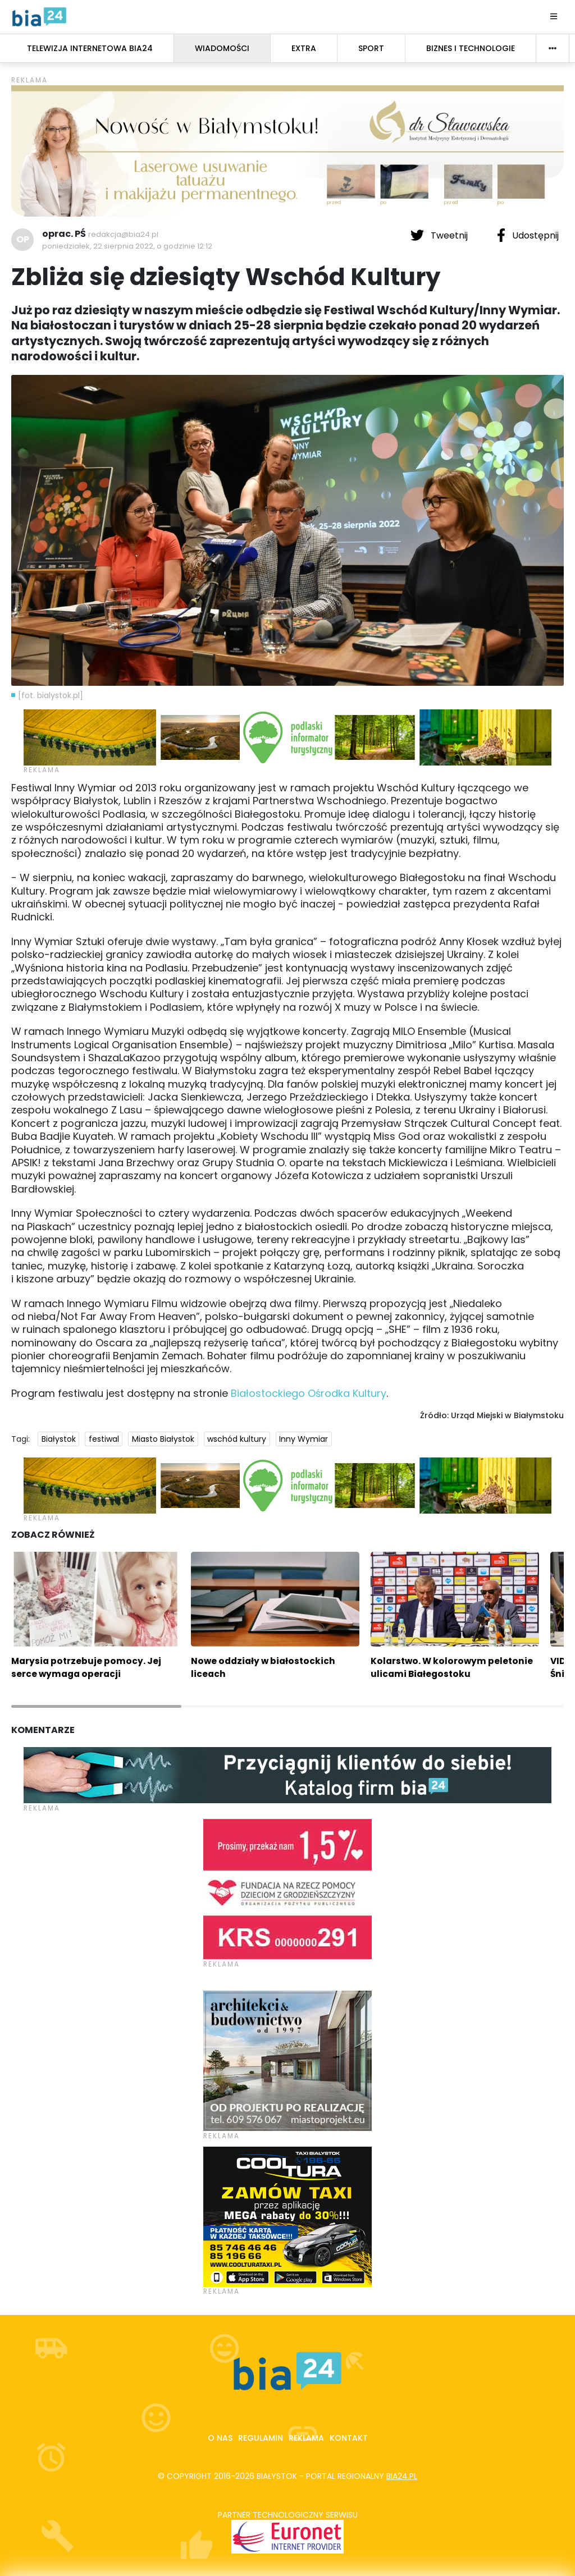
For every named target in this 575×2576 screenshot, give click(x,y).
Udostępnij (528, 235)
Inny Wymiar (303, 1439)
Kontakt (349, 2438)
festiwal (104, 1439)
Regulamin (260, 2438)
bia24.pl (401, 2476)
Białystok (59, 1439)
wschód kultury (236, 1439)
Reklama (306, 2438)
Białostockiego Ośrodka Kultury (308, 1393)
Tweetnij (440, 235)
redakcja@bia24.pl (123, 234)
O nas (220, 2438)
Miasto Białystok (163, 1439)
